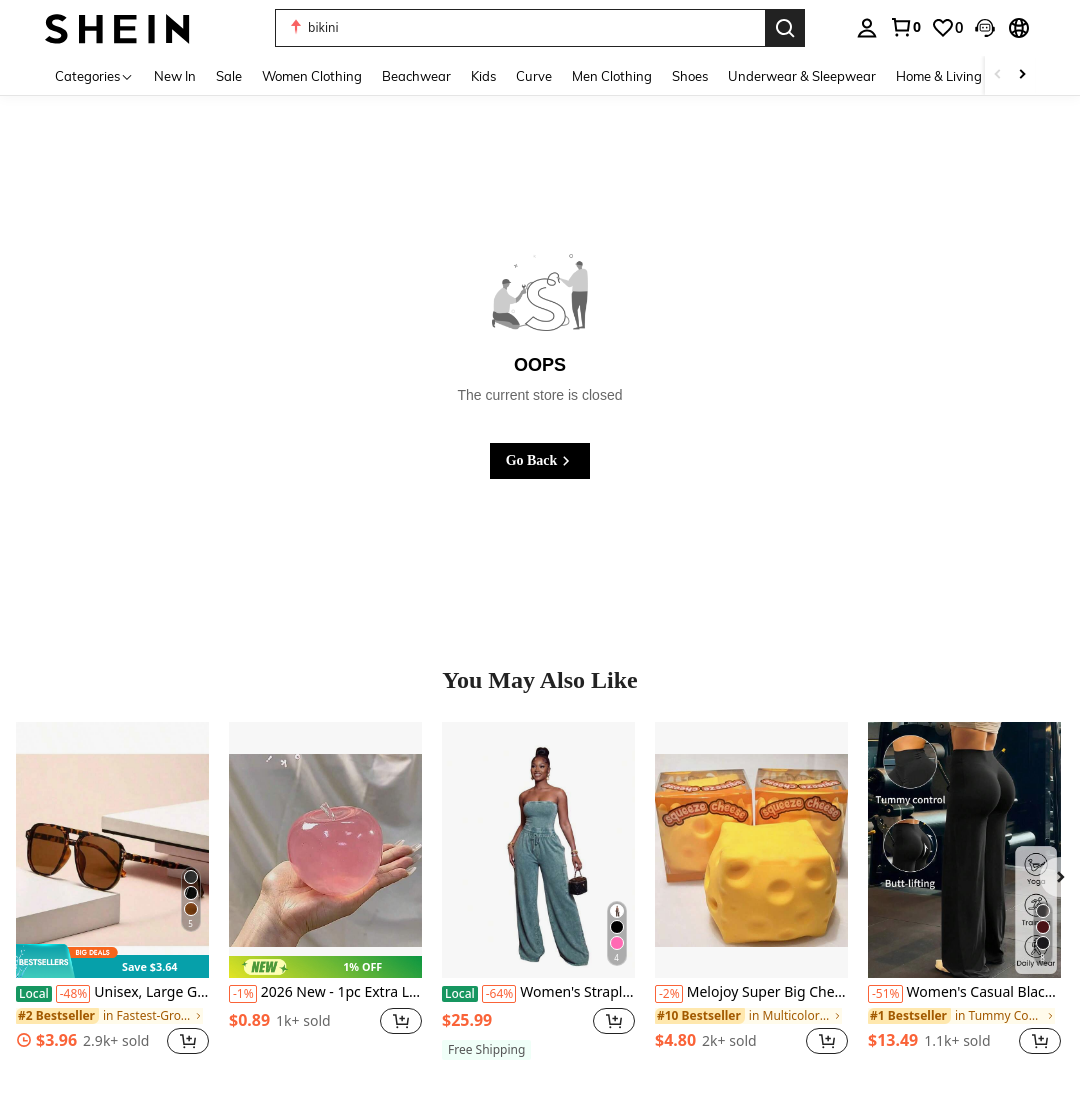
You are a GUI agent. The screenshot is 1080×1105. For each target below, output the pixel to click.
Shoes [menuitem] (690, 76)
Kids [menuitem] (483, 76)
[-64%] (499, 994)
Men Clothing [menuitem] (612, 76)
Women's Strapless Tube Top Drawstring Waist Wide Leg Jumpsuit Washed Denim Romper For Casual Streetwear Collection (538, 993)
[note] (112, 961)
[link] (905, 27)
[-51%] (885, 994)
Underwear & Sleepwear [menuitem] (802, 76)
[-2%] (669, 994)
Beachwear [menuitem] (416, 76)
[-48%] (73, 994)
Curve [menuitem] (534, 76)
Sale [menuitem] (229, 76)
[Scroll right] (1022, 75)
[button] (985, 28)
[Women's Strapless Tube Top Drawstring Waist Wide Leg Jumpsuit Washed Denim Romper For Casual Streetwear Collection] (538, 850)
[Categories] (94, 75)
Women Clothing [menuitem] (312, 76)
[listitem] (112, 899)
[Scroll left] (998, 75)
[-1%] (243, 994)
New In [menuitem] (175, 76)
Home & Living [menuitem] (939, 76)
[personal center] (867, 28)
